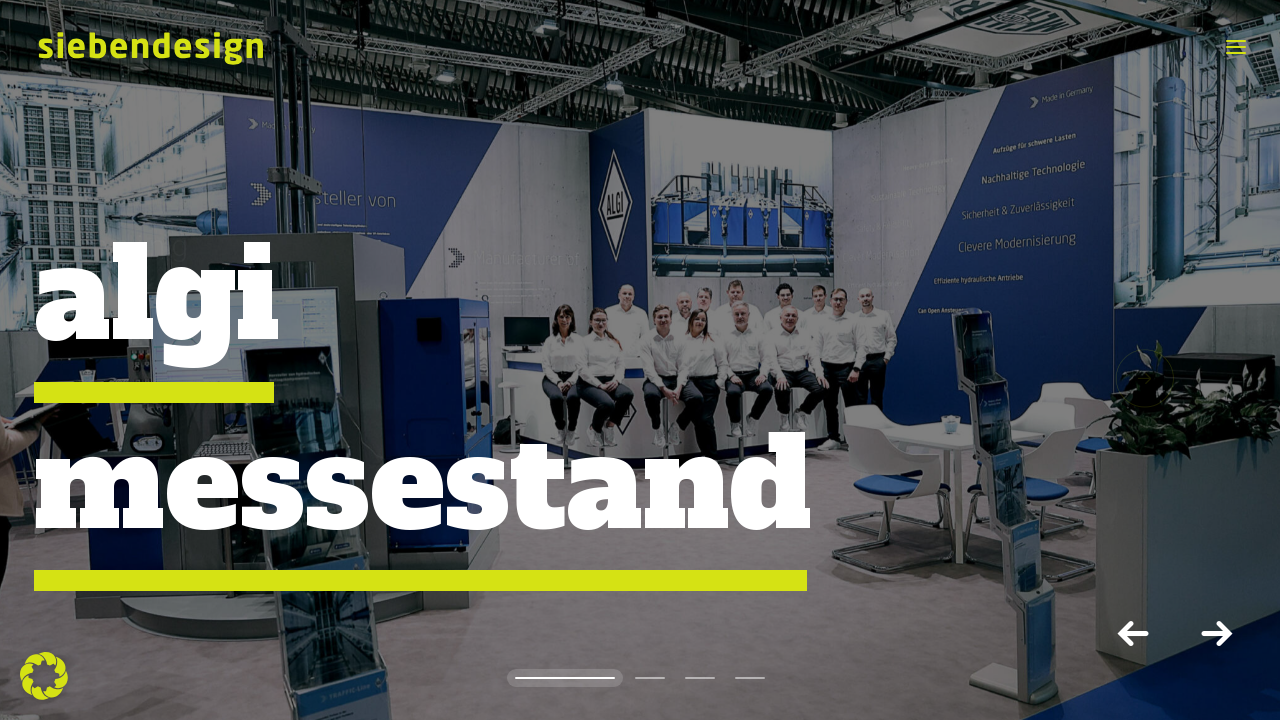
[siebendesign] (150, 47)
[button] (1130, 378)
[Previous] (1136, 633)
